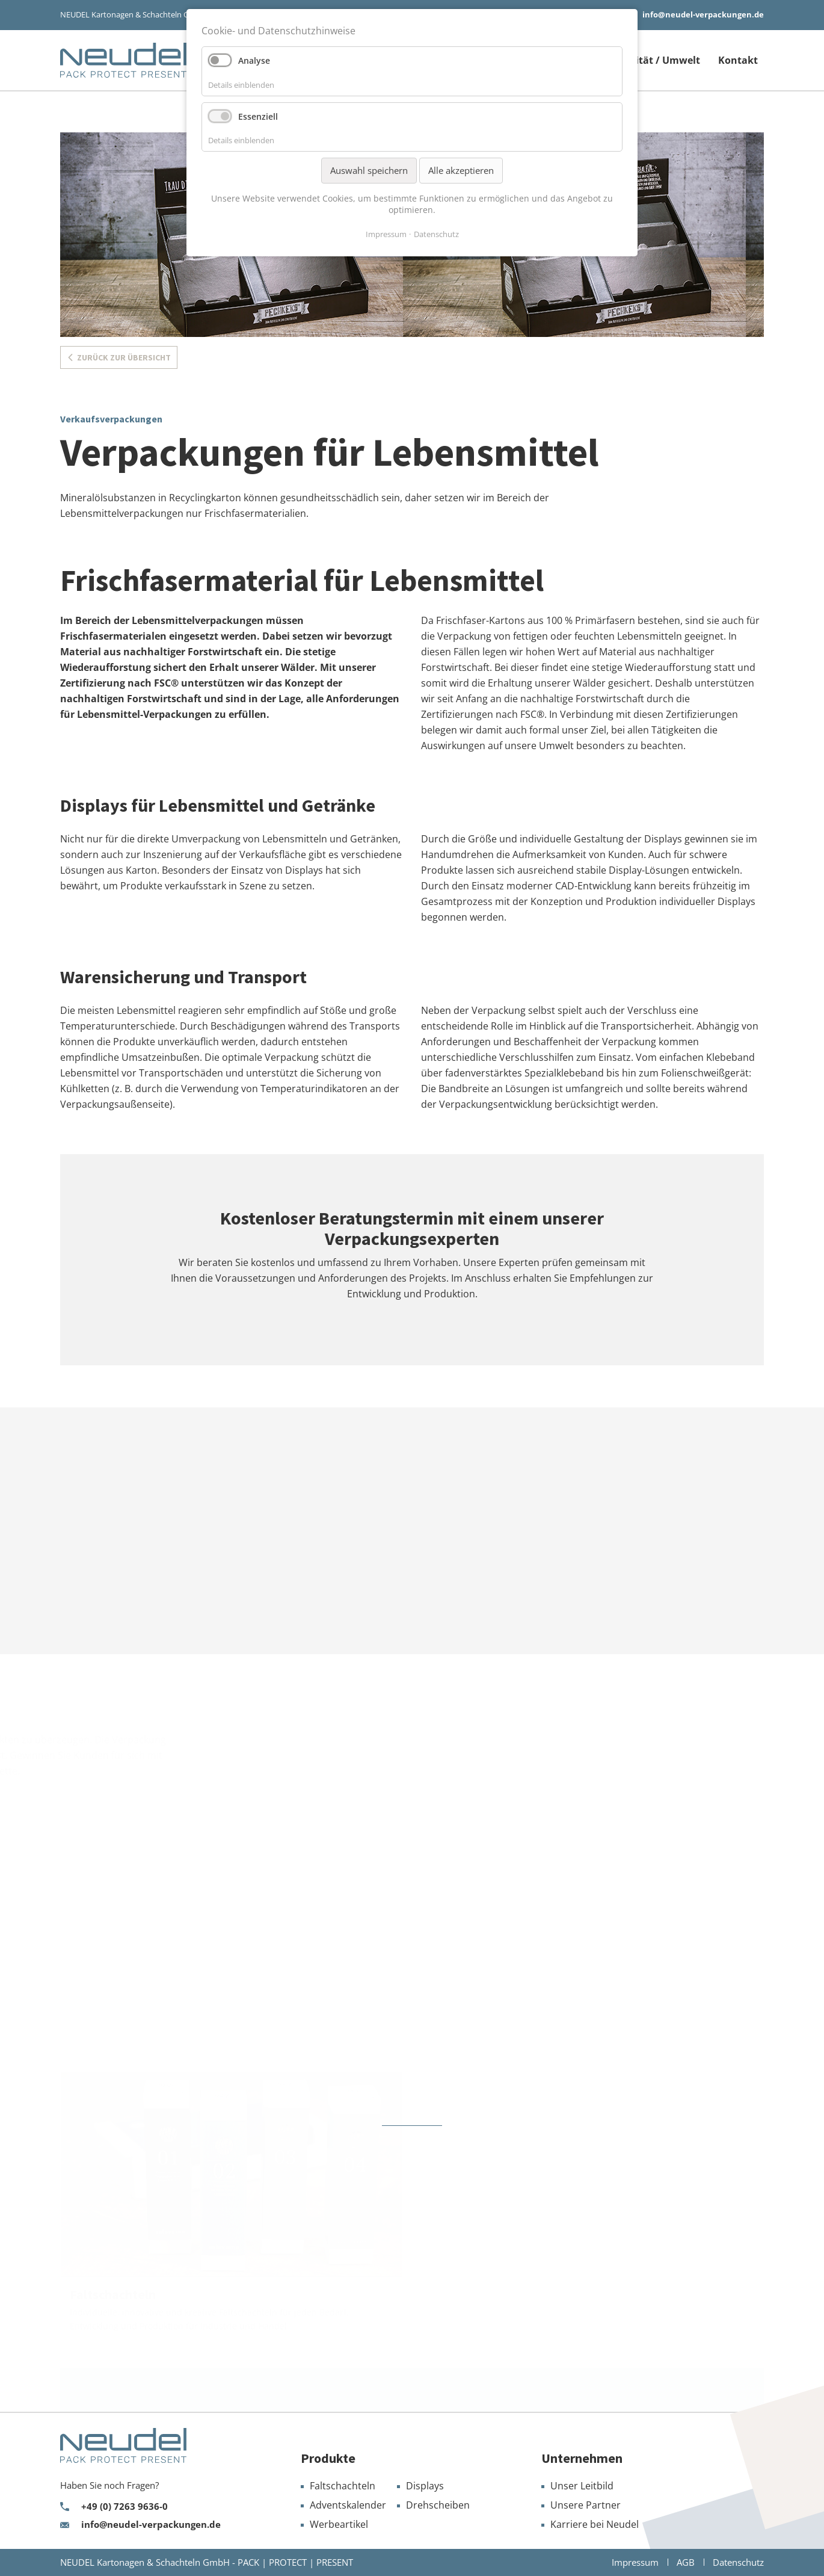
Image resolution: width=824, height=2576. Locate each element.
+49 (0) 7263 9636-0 (124, 2506)
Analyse (254, 60)
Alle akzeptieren (461, 170)
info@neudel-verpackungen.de (703, 14)
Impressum (386, 234)
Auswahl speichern (369, 170)
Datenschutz (436, 234)
